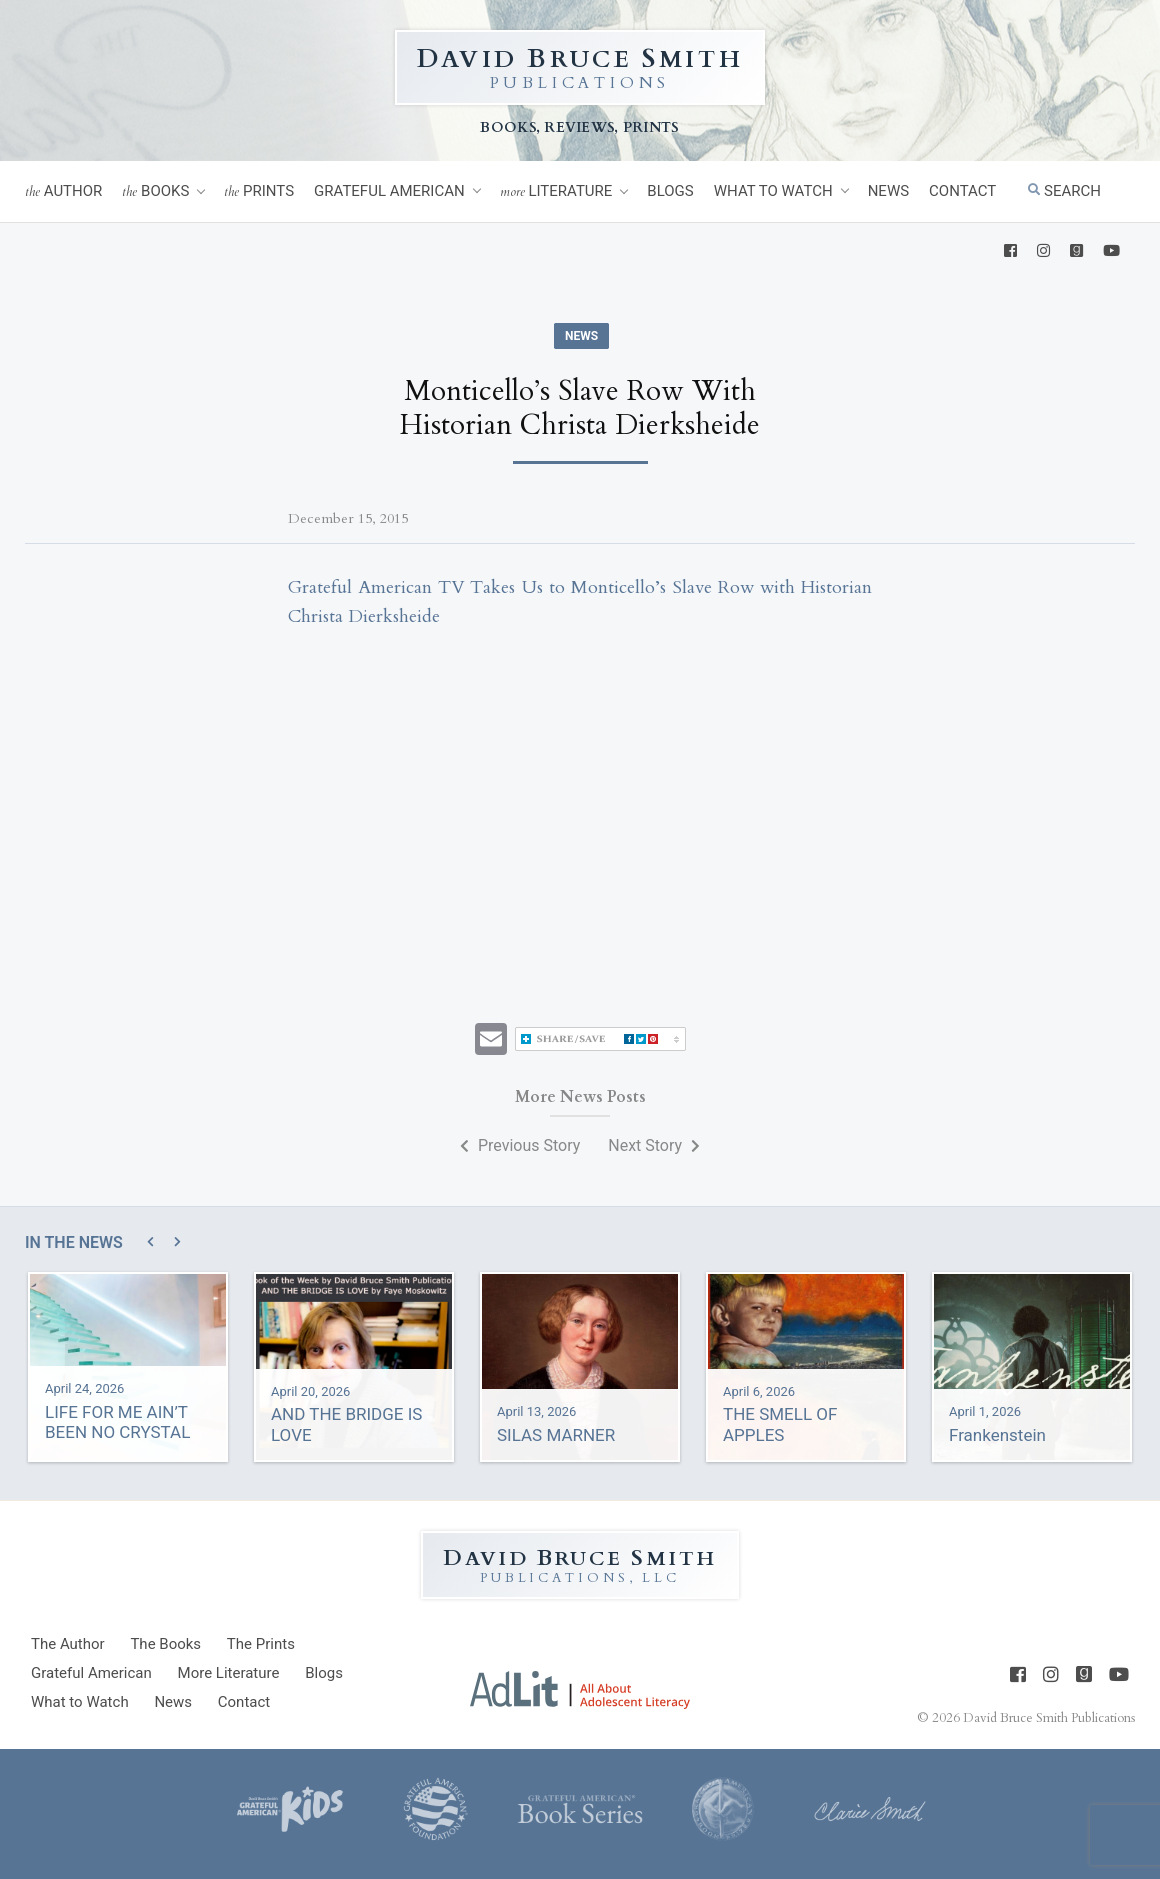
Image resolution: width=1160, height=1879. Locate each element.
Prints (259, 191)
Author (63, 191)
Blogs (670, 191)
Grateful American (389, 191)
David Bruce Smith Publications (1049, 1718)
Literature (556, 191)
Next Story (654, 1145)
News (888, 191)
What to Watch (773, 191)
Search (1064, 191)
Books (155, 191)
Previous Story (520, 1145)
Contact (962, 191)
